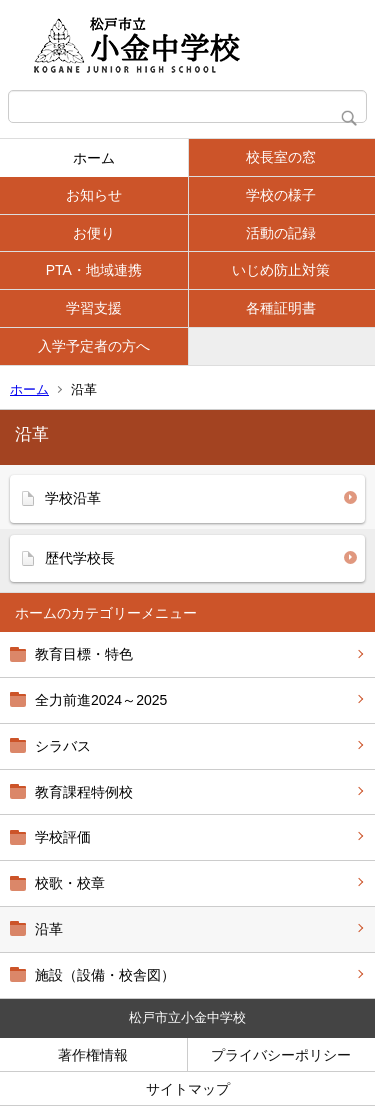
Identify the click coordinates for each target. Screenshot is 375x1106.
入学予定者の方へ (94, 346)
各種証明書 (281, 308)
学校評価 (63, 837)
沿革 (49, 929)
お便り (94, 233)
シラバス (63, 746)
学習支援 (94, 308)
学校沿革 (73, 498)
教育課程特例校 (84, 792)
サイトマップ (188, 1089)
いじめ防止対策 (281, 270)
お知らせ (94, 195)
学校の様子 (281, 195)
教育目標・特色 (84, 654)
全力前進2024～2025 (101, 700)
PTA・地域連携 (94, 270)
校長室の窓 (281, 157)
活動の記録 (281, 233)
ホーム (94, 158)
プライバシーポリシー (281, 1055)
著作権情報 (93, 1055)
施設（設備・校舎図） (105, 975)
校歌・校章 (70, 883)
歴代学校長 (80, 558)
